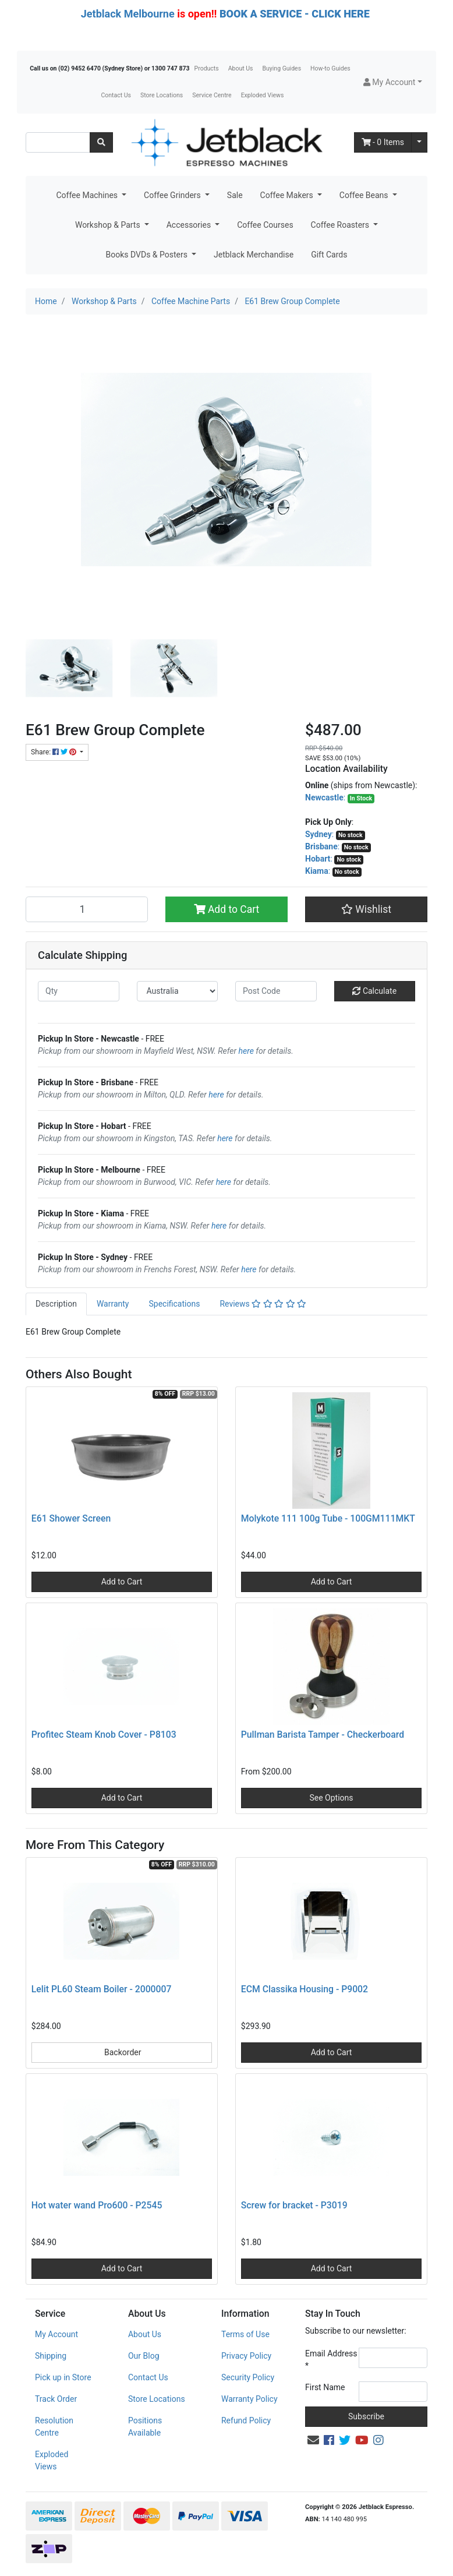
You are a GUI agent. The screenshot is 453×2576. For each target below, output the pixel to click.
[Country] (177, 991)
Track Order (56, 2399)
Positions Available (145, 2426)
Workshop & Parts (108, 225)
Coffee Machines (87, 195)
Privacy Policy (246, 2355)
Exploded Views (262, 95)
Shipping (50, 2355)
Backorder (121, 2052)
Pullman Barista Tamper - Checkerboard (322, 1734)
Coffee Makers (288, 195)
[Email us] (313, 2440)
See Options (331, 1797)
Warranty (113, 1303)
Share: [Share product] (54, 752)
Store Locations (161, 95)
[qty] (78, 991)
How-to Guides (330, 68)
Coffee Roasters (341, 225)
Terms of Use (245, 2334)
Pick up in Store (63, 2377)
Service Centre (211, 95)
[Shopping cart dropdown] (419, 142)
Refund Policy (246, 2420)
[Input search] (58, 142)
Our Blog (144, 2355)
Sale (235, 195)
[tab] (56, 1304)
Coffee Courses (265, 225)
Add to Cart (227, 909)
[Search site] (101, 142)
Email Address (331, 2359)
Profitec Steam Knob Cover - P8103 (103, 1734)
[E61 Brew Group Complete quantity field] (87, 909)
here (246, 1051)
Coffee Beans (364, 195)
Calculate (374, 991)
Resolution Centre (54, 2426)
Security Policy (247, 2377)
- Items (383, 142)
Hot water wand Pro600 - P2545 (96, 2205)
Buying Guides (282, 68)
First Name (325, 2387)
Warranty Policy (249, 2399)
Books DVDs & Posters (148, 254)
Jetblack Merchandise (253, 254)
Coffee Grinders (173, 195)
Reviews (263, 1303)
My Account (56, 2334)
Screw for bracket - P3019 (294, 2205)
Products (206, 68)
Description (56, 1303)
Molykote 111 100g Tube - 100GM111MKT (328, 1518)
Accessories (190, 225)
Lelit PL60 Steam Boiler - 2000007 (101, 1989)
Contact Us (116, 95)
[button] (393, 82)
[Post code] (276, 991)
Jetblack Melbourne (128, 14)
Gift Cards (329, 254)
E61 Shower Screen (71, 1518)
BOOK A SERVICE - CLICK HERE (295, 14)
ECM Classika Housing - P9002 (304, 1989)
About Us (240, 68)
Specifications (174, 1303)
